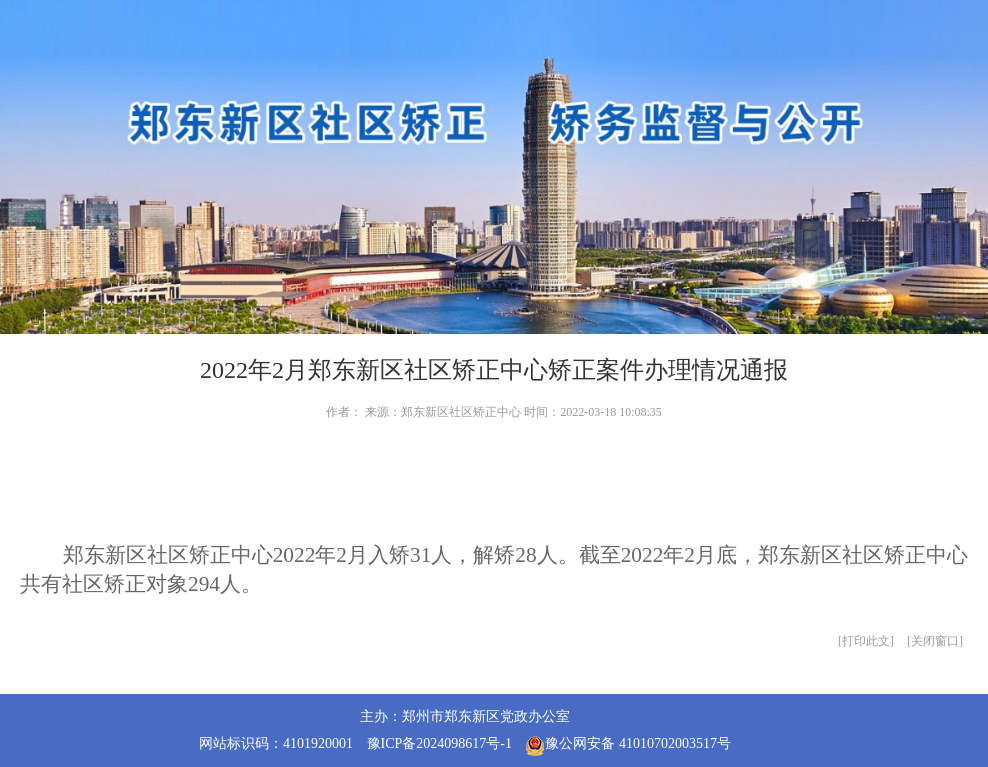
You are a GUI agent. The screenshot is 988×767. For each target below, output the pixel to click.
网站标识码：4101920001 (276, 743)
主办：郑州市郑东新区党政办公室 (465, 716)
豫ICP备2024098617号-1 (439, 743)
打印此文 (866, 641)
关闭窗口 (935, 641)
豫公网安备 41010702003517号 (628, 746)
